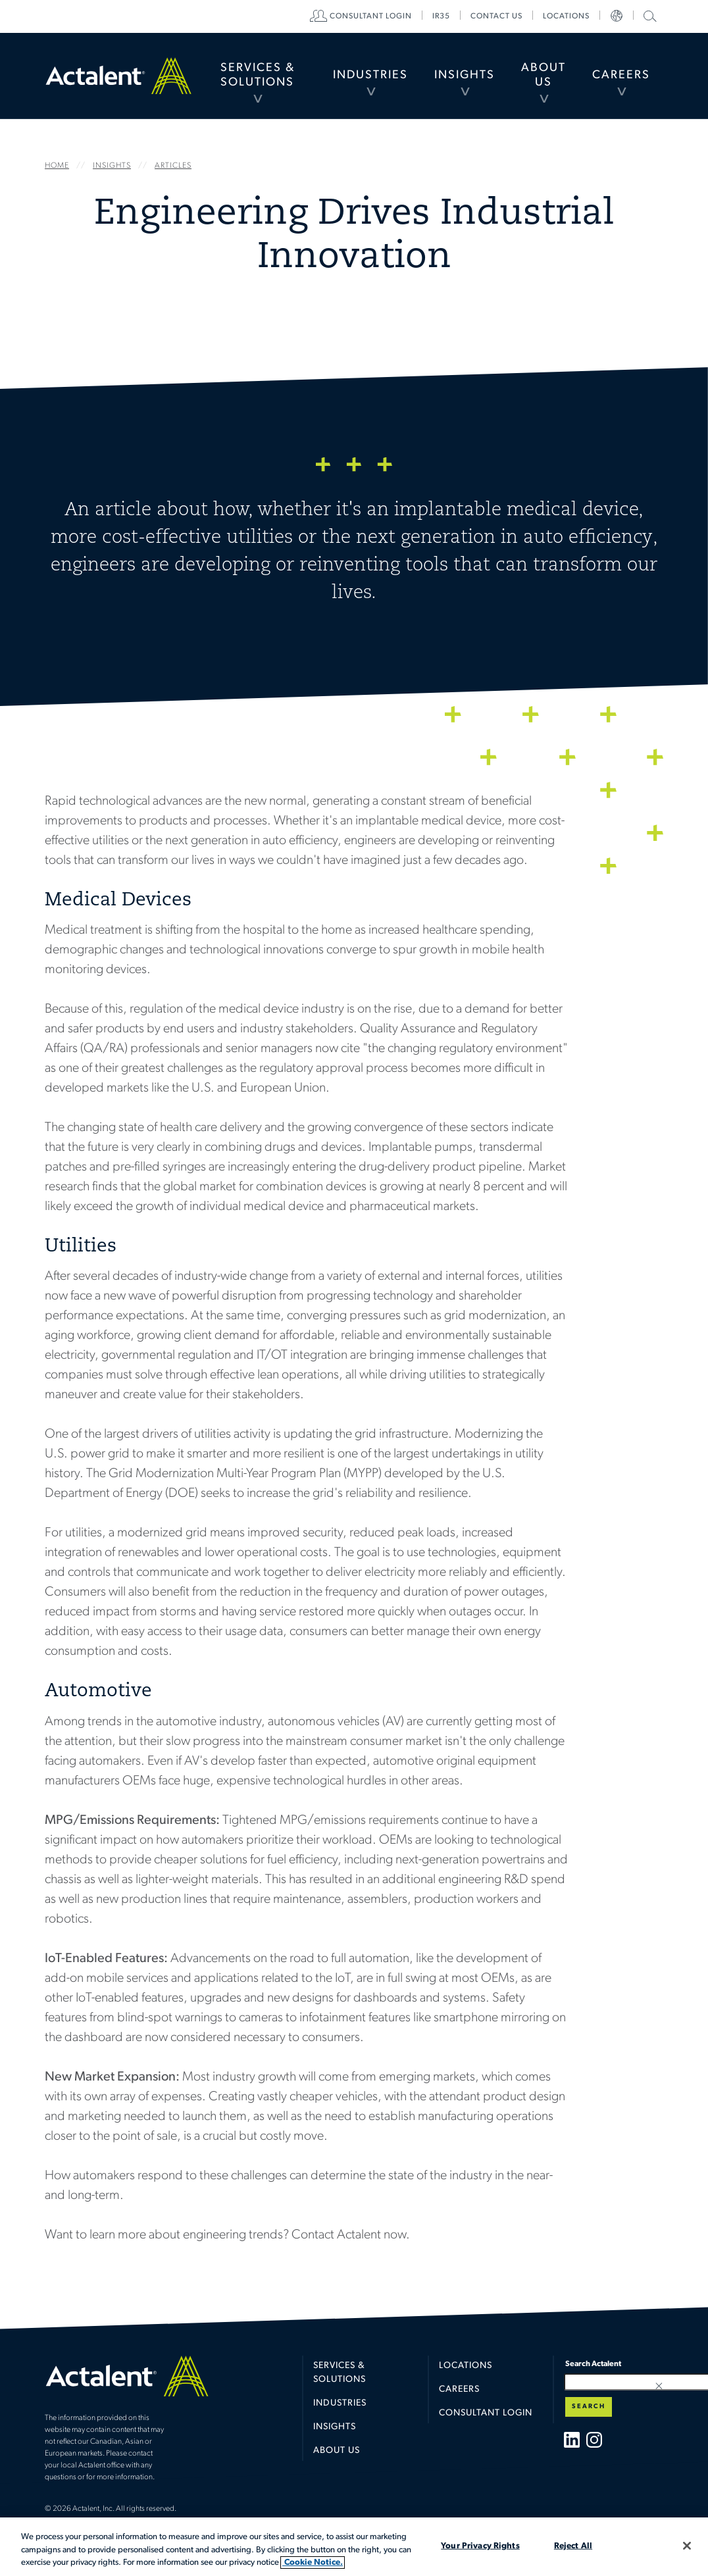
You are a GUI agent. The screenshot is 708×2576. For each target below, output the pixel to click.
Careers (621, 75)
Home (118, 75)
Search (588, 2406)
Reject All (573, 2545)
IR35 (441, 16)
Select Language (616, 16)
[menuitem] (257, 75)
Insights (464, 75)
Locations (566, 16)
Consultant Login (371, 16)
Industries (370, 75)
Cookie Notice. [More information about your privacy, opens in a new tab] (312, 2562)
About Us (543, 75)
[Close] (686, 2545)
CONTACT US (496, 16)
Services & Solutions (257, 75)
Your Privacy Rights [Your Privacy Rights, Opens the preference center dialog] (480, 2545)
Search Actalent (648, 15)
